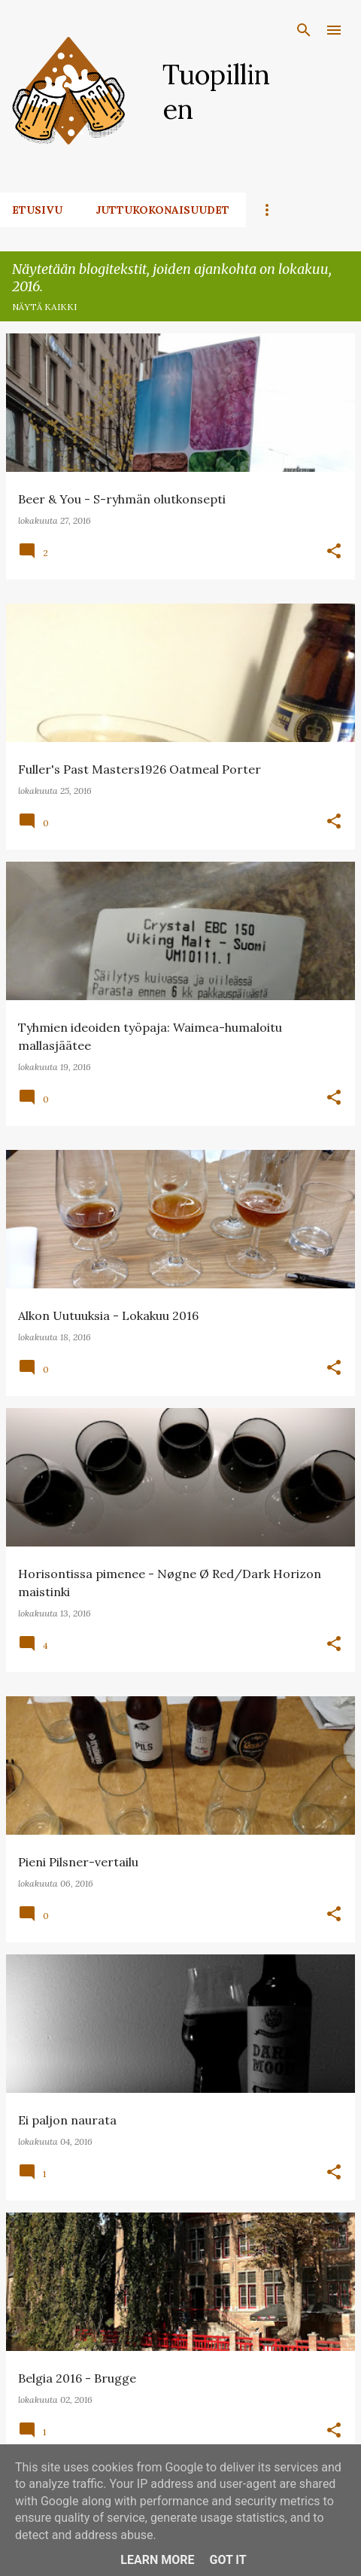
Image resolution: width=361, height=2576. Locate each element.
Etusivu (37, 210)
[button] (334, 551)
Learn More (157, 2560)
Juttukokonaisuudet (162, 210)
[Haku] (304, 30)
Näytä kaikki (44, 306)
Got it (227, 2560)
